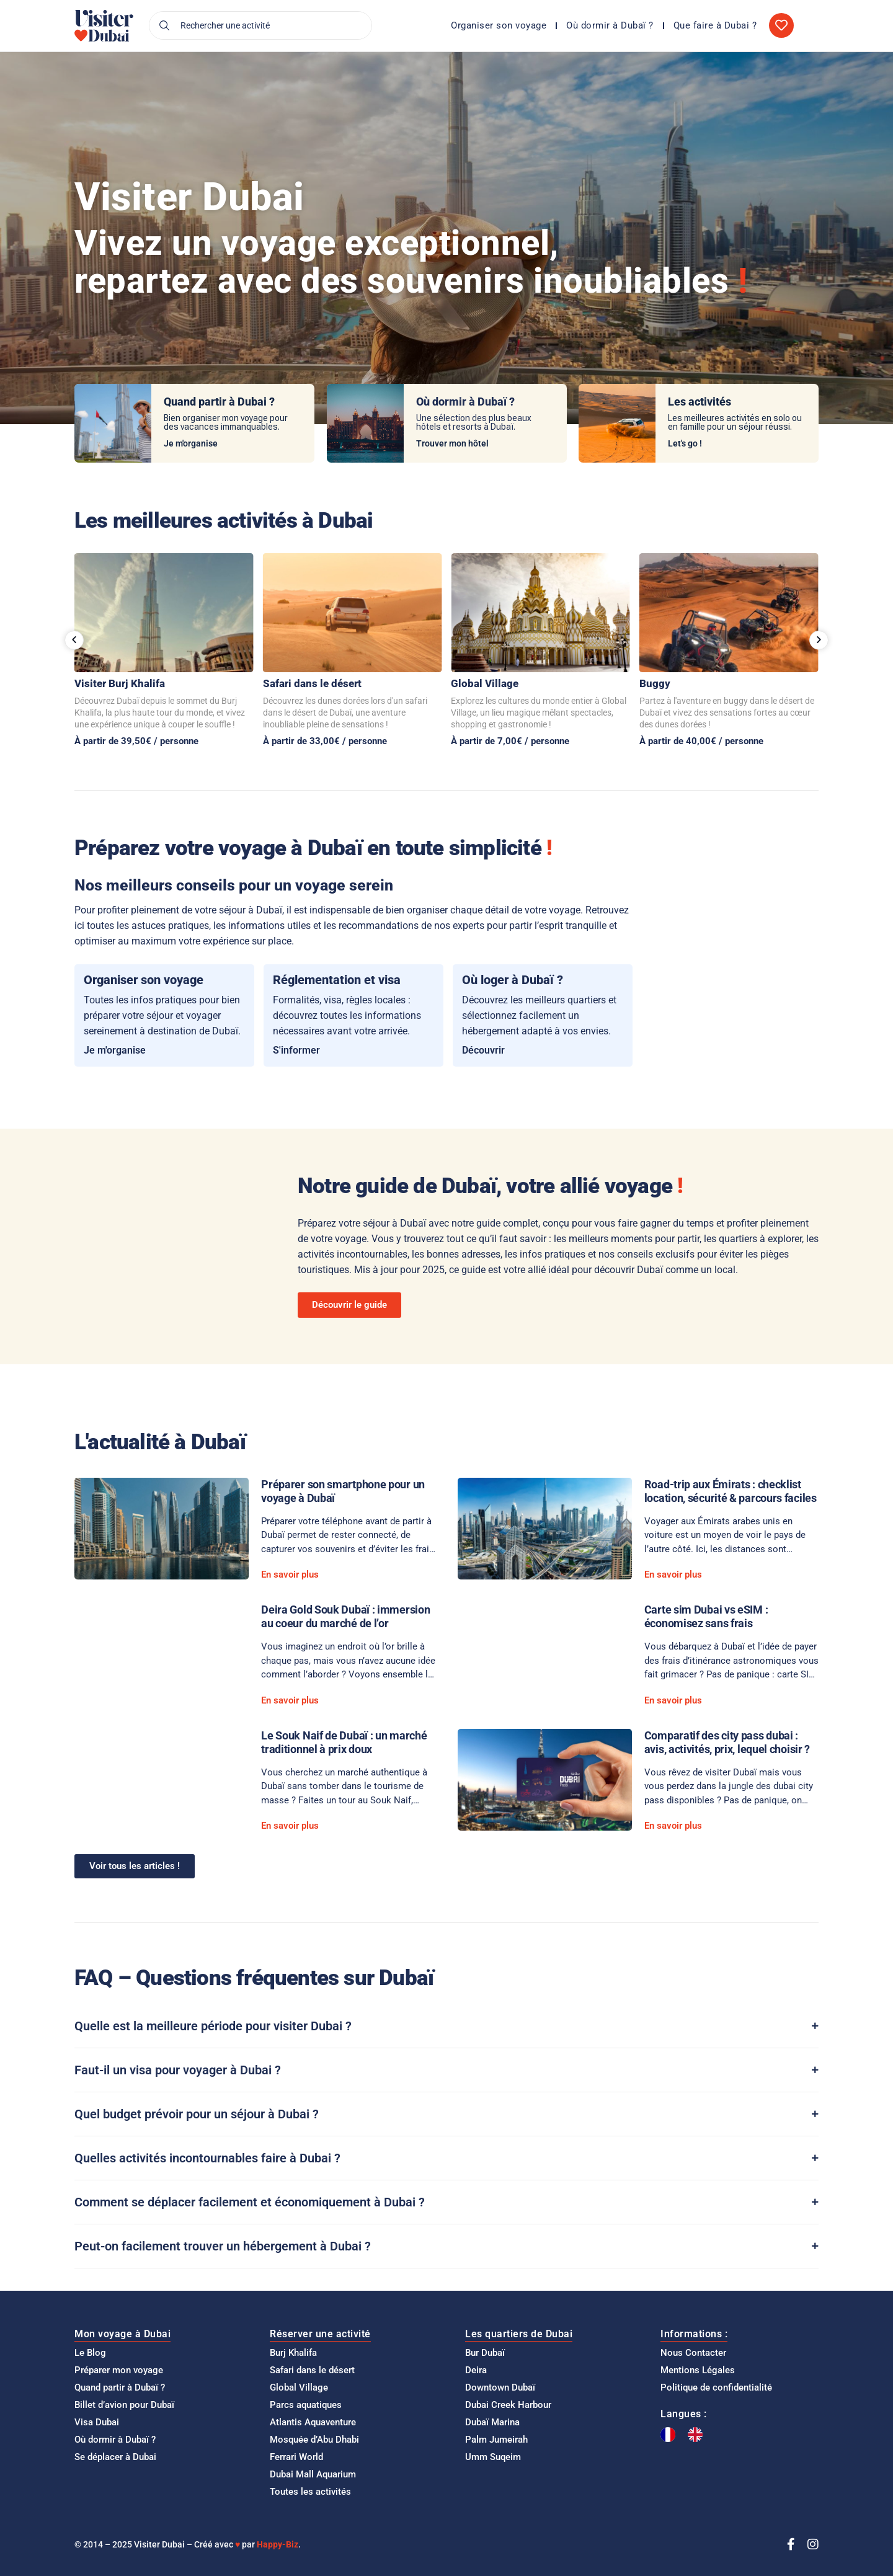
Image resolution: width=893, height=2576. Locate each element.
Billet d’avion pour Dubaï (124, 2404)
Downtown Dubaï (500, 2387)
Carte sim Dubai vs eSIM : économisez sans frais (706, 1616)
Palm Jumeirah (496, 2439)
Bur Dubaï (485, 2352)
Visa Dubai (96, 2422)
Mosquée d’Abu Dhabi (314, 2439)
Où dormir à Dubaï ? (610, 25)
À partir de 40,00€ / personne (701, 741)
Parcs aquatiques (306, 2404)
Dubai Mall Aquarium (313, 2474)
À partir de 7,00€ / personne (510, 741)
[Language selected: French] (687, 2434)
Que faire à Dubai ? (715, 25)
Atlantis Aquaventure (313, 2422)
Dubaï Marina (492, 2422)
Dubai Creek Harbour (508, 2404)
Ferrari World (296, 2457)
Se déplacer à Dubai (115, 2457)
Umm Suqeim (493, 2457)
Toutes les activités (310, 2491)
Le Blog (90, 2352)
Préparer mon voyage (118, 2370)
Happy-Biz (277, 2544)
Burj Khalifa (293, 2352)
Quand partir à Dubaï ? (119, 2387)
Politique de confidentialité (716, 2387)
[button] (74, 640)
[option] (698, 2434)
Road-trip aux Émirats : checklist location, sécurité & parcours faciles (730, 1491)
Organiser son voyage (498, 25)
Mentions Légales (697, 2370)
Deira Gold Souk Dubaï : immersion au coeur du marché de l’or (345, 1616)
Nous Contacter (693, 2352)
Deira (476, 2370)
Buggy (654, 683)
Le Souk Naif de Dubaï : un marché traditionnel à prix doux (344, 1742)
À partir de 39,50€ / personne (136, 741)
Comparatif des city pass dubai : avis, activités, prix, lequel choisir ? (727, 1742)
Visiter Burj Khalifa (119, 683)
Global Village (484, 683)
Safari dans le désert (312, 683)
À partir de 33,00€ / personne (325, 741)
